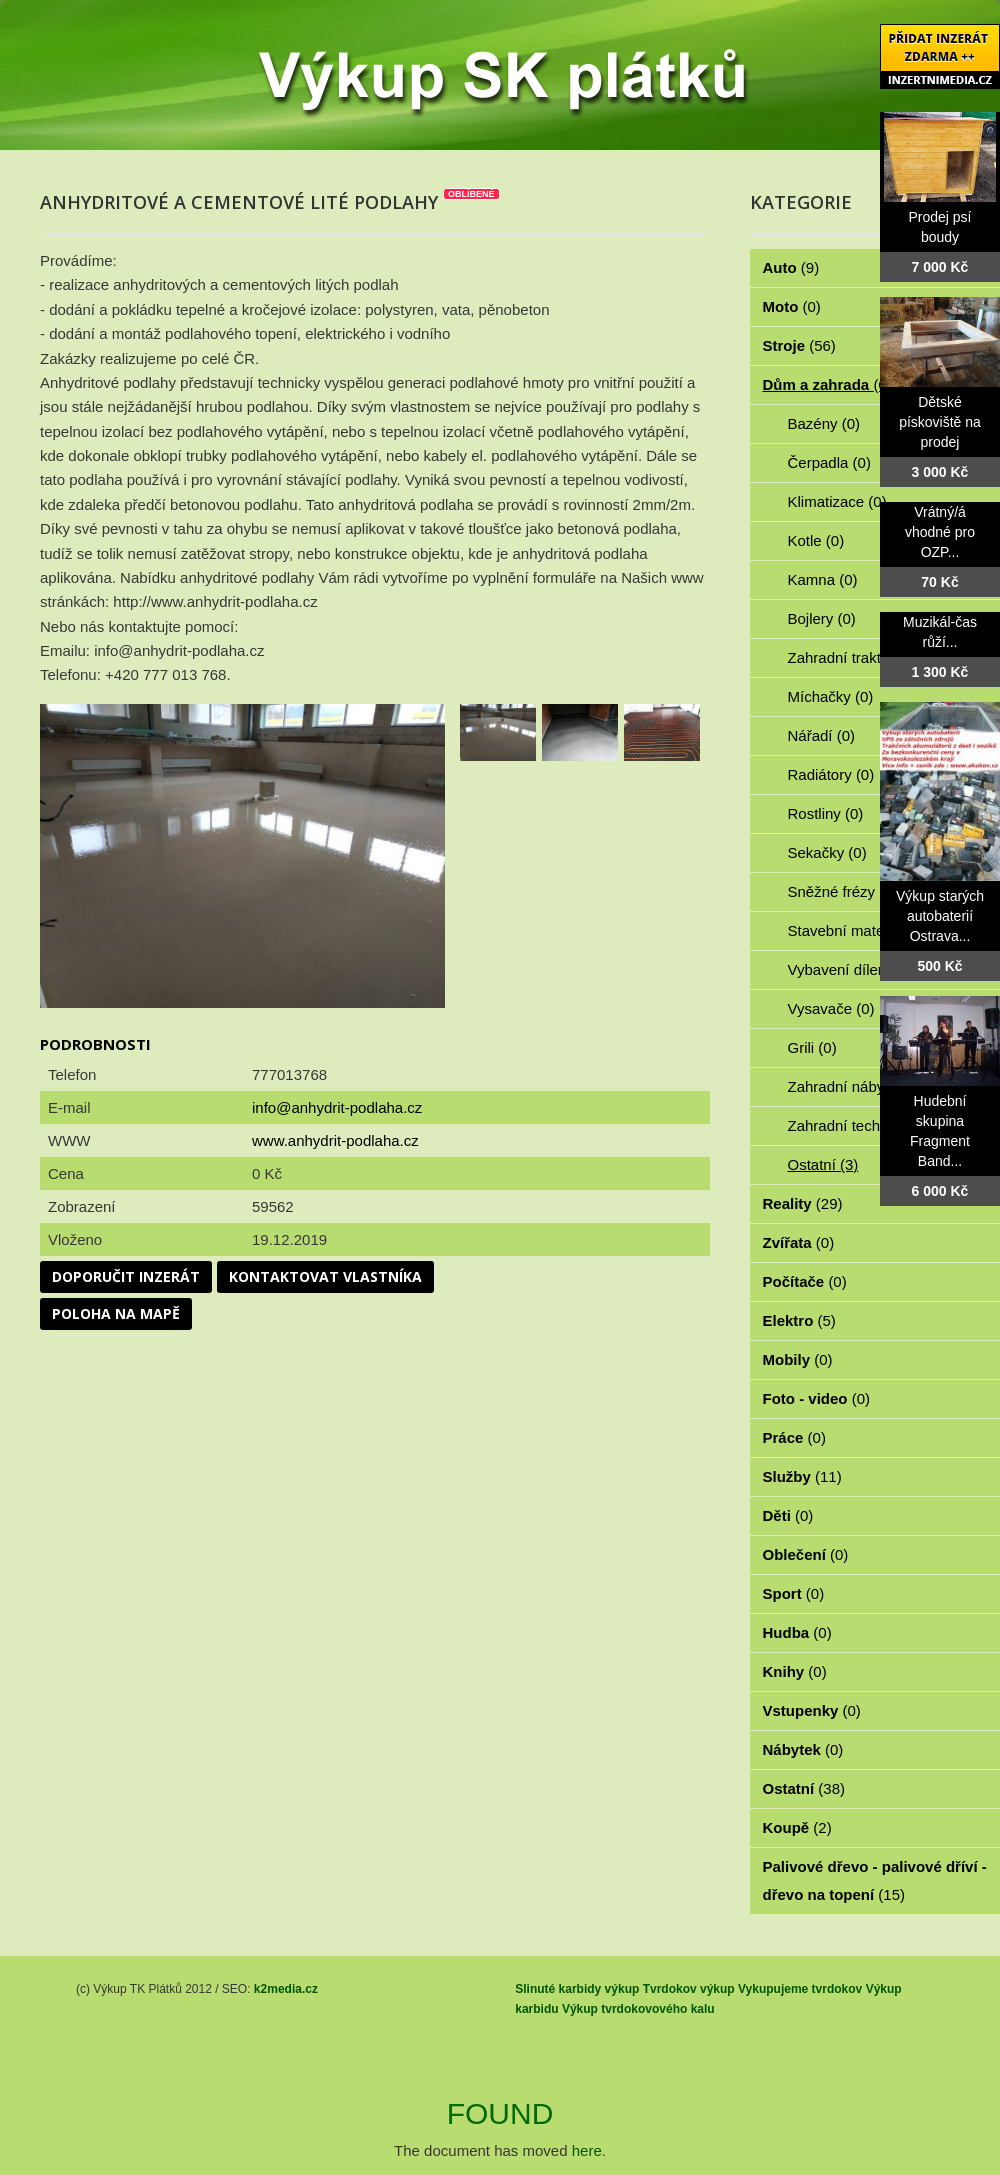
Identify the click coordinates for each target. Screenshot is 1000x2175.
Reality (803, 1203)
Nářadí (822, 735)
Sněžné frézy (843, 891)
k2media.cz (286, 1989)
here (587, 2150)
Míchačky (831, 696)
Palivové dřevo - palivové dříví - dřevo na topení (875, 1880)
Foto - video (817, 1398)
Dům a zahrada (827, 384)
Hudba (797, 1632)
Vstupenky (812, 1710)
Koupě (797, 1827)
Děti (788, 1515)
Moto (792, 306)
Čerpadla (829, 462)
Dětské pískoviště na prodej (940, 422)
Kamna (823, 579)
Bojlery (822, 618)
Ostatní (823, 1164)
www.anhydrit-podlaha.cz (335, 1140)
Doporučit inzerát (126, 1276)
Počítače (805, 1281)
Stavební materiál (857, 930)
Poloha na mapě (116, 1313)
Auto (791, 267)
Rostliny (826, 813)
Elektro (799, 1320)
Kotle (816, 540)
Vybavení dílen (848, 969)
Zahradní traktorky (860, 657)
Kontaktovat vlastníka (325, 1276)
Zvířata (799, 1242)
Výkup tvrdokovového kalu (638, 2009)
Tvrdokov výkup (689, 1989)
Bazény (824, 423)
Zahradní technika (859, 1125)
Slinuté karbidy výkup (577, 1989)
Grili (812, 1047)
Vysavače (831, 1008)
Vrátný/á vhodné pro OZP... (940, 532)
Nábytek (803, 1749)
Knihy (795, 1671)
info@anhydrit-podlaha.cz (337, 1107)
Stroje (799, 345)
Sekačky (827, 852)
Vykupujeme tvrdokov (800, 1989)
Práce (794, 1437)
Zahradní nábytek (857, 1086)
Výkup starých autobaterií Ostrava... (940, 916)
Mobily (798, 1359)
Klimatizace (837, 501)
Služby (802, 1476)
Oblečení (806, 1554)
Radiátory (831, 774)
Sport (794, 1593)
